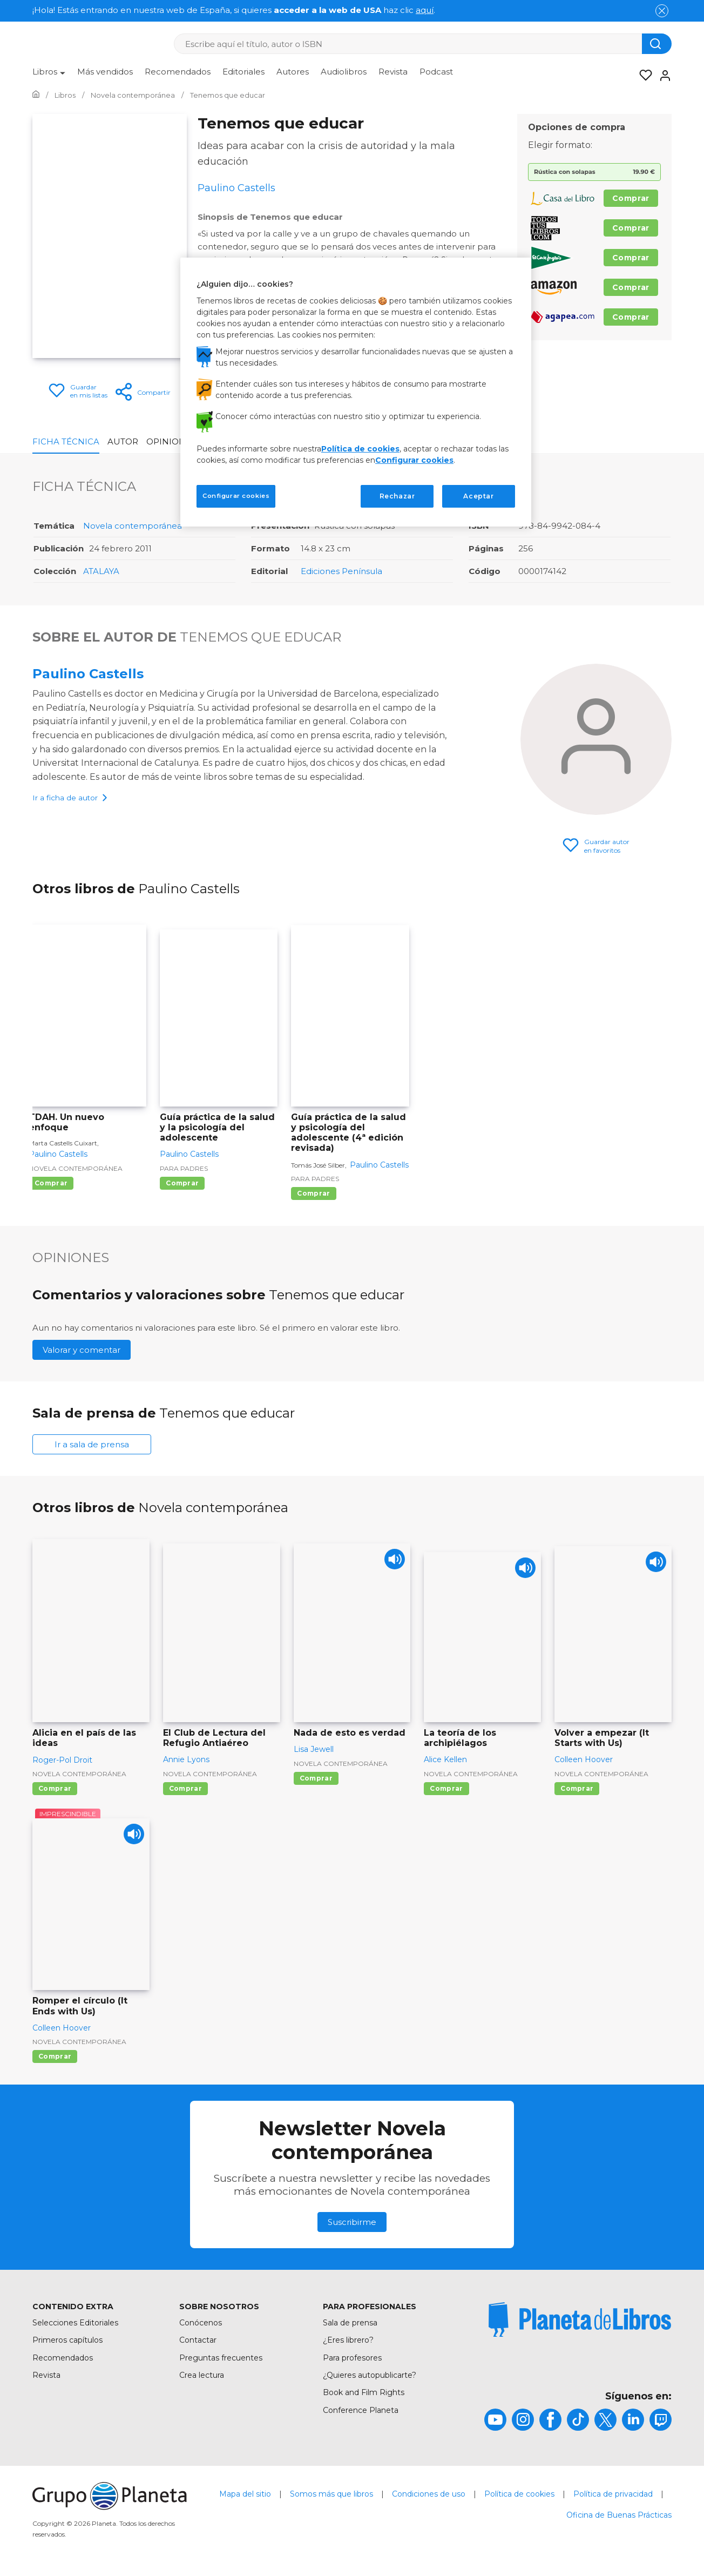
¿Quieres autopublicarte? (369, 2375)
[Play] (393, 1561)
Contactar (197, 2340)
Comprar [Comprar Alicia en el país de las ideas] (54, 1788)
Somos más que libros (331, 2494)
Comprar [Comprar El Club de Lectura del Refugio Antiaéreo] (185, 1788)
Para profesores (352, 2358)
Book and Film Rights (363, 2392)
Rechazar (397, 496)
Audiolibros (344, 71)
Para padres (184, 1168)
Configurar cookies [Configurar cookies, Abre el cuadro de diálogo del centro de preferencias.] (235, 496)
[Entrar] (662, 75)
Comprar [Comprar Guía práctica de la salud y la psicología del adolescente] (182, 1183)
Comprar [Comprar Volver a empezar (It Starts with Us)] (576, 1788)
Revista (393, 71)
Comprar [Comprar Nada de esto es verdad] (316, 1778)
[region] (355, 392)
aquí (425, 10)
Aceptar (478, 496)
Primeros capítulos (67, 2340)
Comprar (630, 198)
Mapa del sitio (245, 2494)
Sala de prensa (350, 2323)
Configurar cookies (414, 460)
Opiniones (171, 441)
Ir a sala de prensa (92, 1444)
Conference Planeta (360, 2410)
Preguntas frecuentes (220, 2358)
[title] (580, 2319)
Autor (122, 441)
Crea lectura (201, 2375)
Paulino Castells (88, 674)
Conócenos (200, 2323)
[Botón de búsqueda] (657, 43)
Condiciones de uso (428, 2494)
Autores (292, 71)
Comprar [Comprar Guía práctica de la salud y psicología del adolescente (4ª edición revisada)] (313, 1193)
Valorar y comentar (81, 1350)
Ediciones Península (341, 571)
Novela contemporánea (132, 526)
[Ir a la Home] (35, 95)
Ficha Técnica (65, 441)
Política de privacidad (613, 2494)
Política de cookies (519, 2494)
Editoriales (243, 71)
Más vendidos (105, 71)
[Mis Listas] (642, 75)
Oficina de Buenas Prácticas (619, 2515)
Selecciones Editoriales (75, 2323)
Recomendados (178, 71)
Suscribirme (352, 2222)
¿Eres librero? (348, 2340)
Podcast (436, 71)
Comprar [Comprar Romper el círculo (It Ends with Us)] (54, 2056)
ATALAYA (101, 571)
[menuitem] (48, 75)
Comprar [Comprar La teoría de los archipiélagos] (446, 1788)
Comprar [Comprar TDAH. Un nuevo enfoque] (51, 1183)
